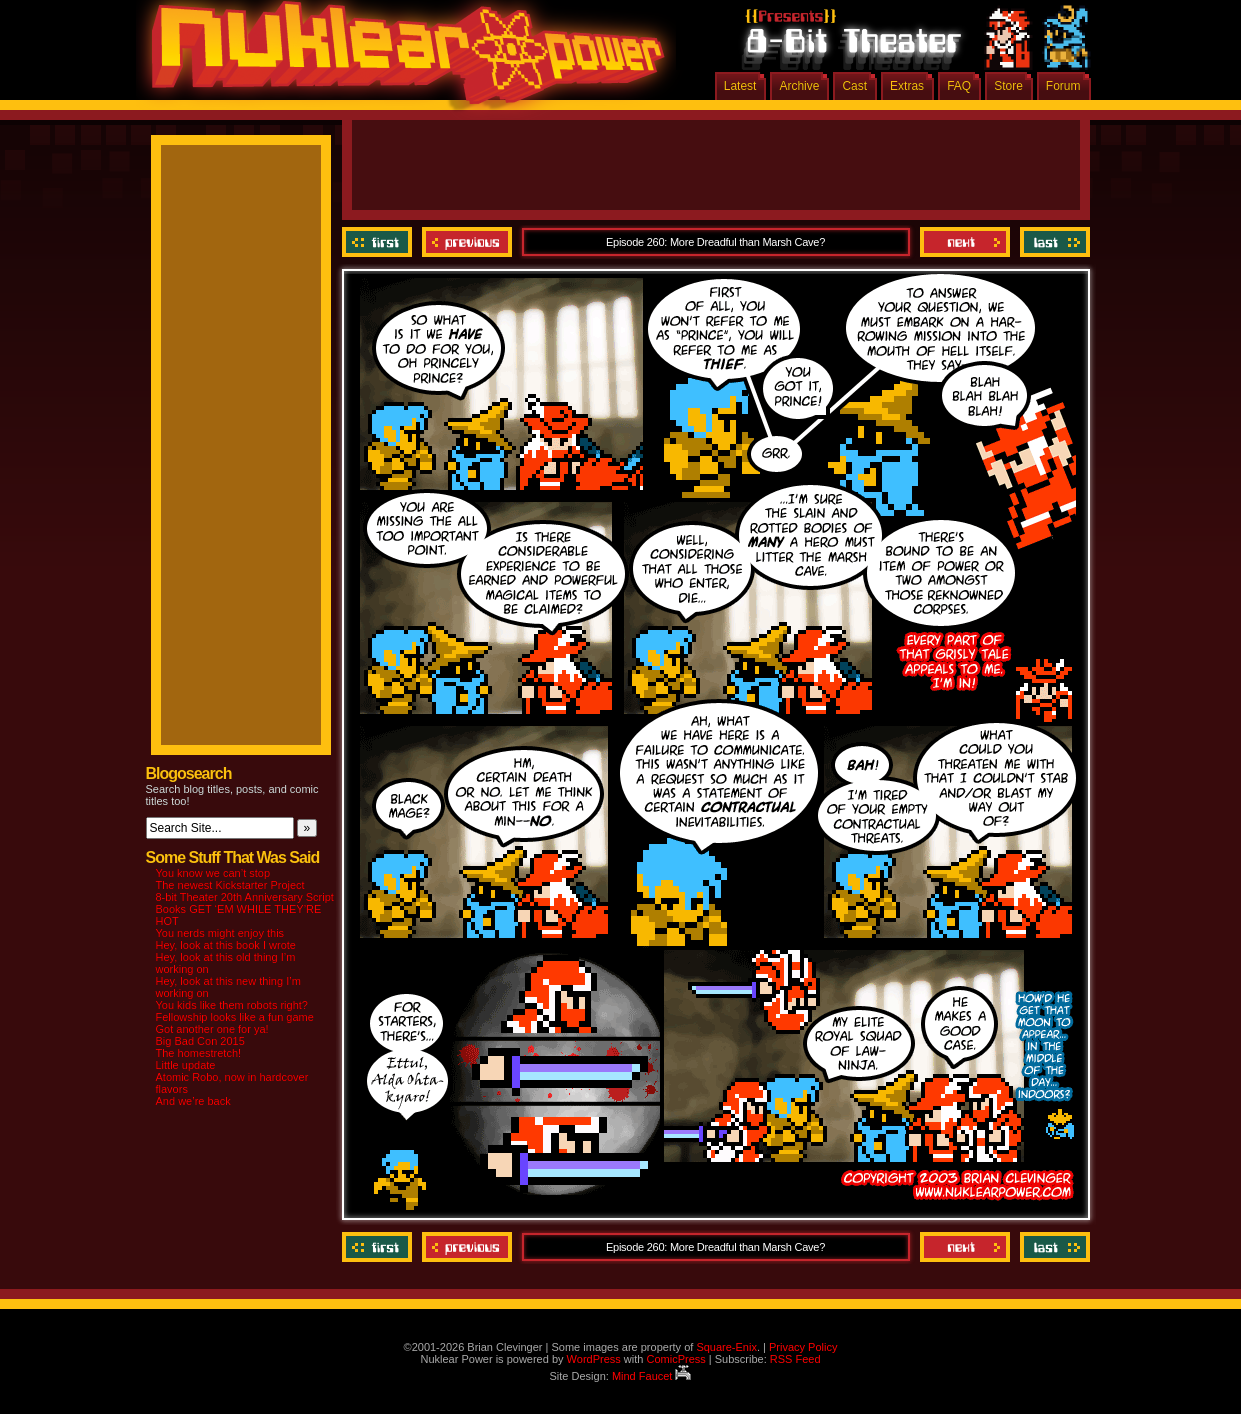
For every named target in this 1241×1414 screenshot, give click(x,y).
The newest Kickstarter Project (230, 885)
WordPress (594, 1359)
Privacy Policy (803, 1347)
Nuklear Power (401, 60)
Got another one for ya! (212, 1029)
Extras (907, 86)
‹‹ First (379, 242)
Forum (1063, 86)
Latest (740, 86)
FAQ (959, 86)
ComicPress (675, 1359)
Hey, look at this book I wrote (226, 945)
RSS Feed (795, 1359)
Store (1008, 86)
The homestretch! (199, 1053)
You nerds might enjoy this (220, 933)
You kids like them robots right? (232, 1005)
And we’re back (193, 1101)
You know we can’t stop (213, 873)
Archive (799, 86)
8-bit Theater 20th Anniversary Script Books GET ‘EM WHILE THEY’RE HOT (245, 909)
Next (965, 242)
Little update (186, 1065)
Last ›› (1052, 242)
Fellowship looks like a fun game (235, 1017)
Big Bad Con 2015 (200, 1041)
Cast (854, 86)
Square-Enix (726, 1347)
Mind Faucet (652, 1376)
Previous (467, 242)
